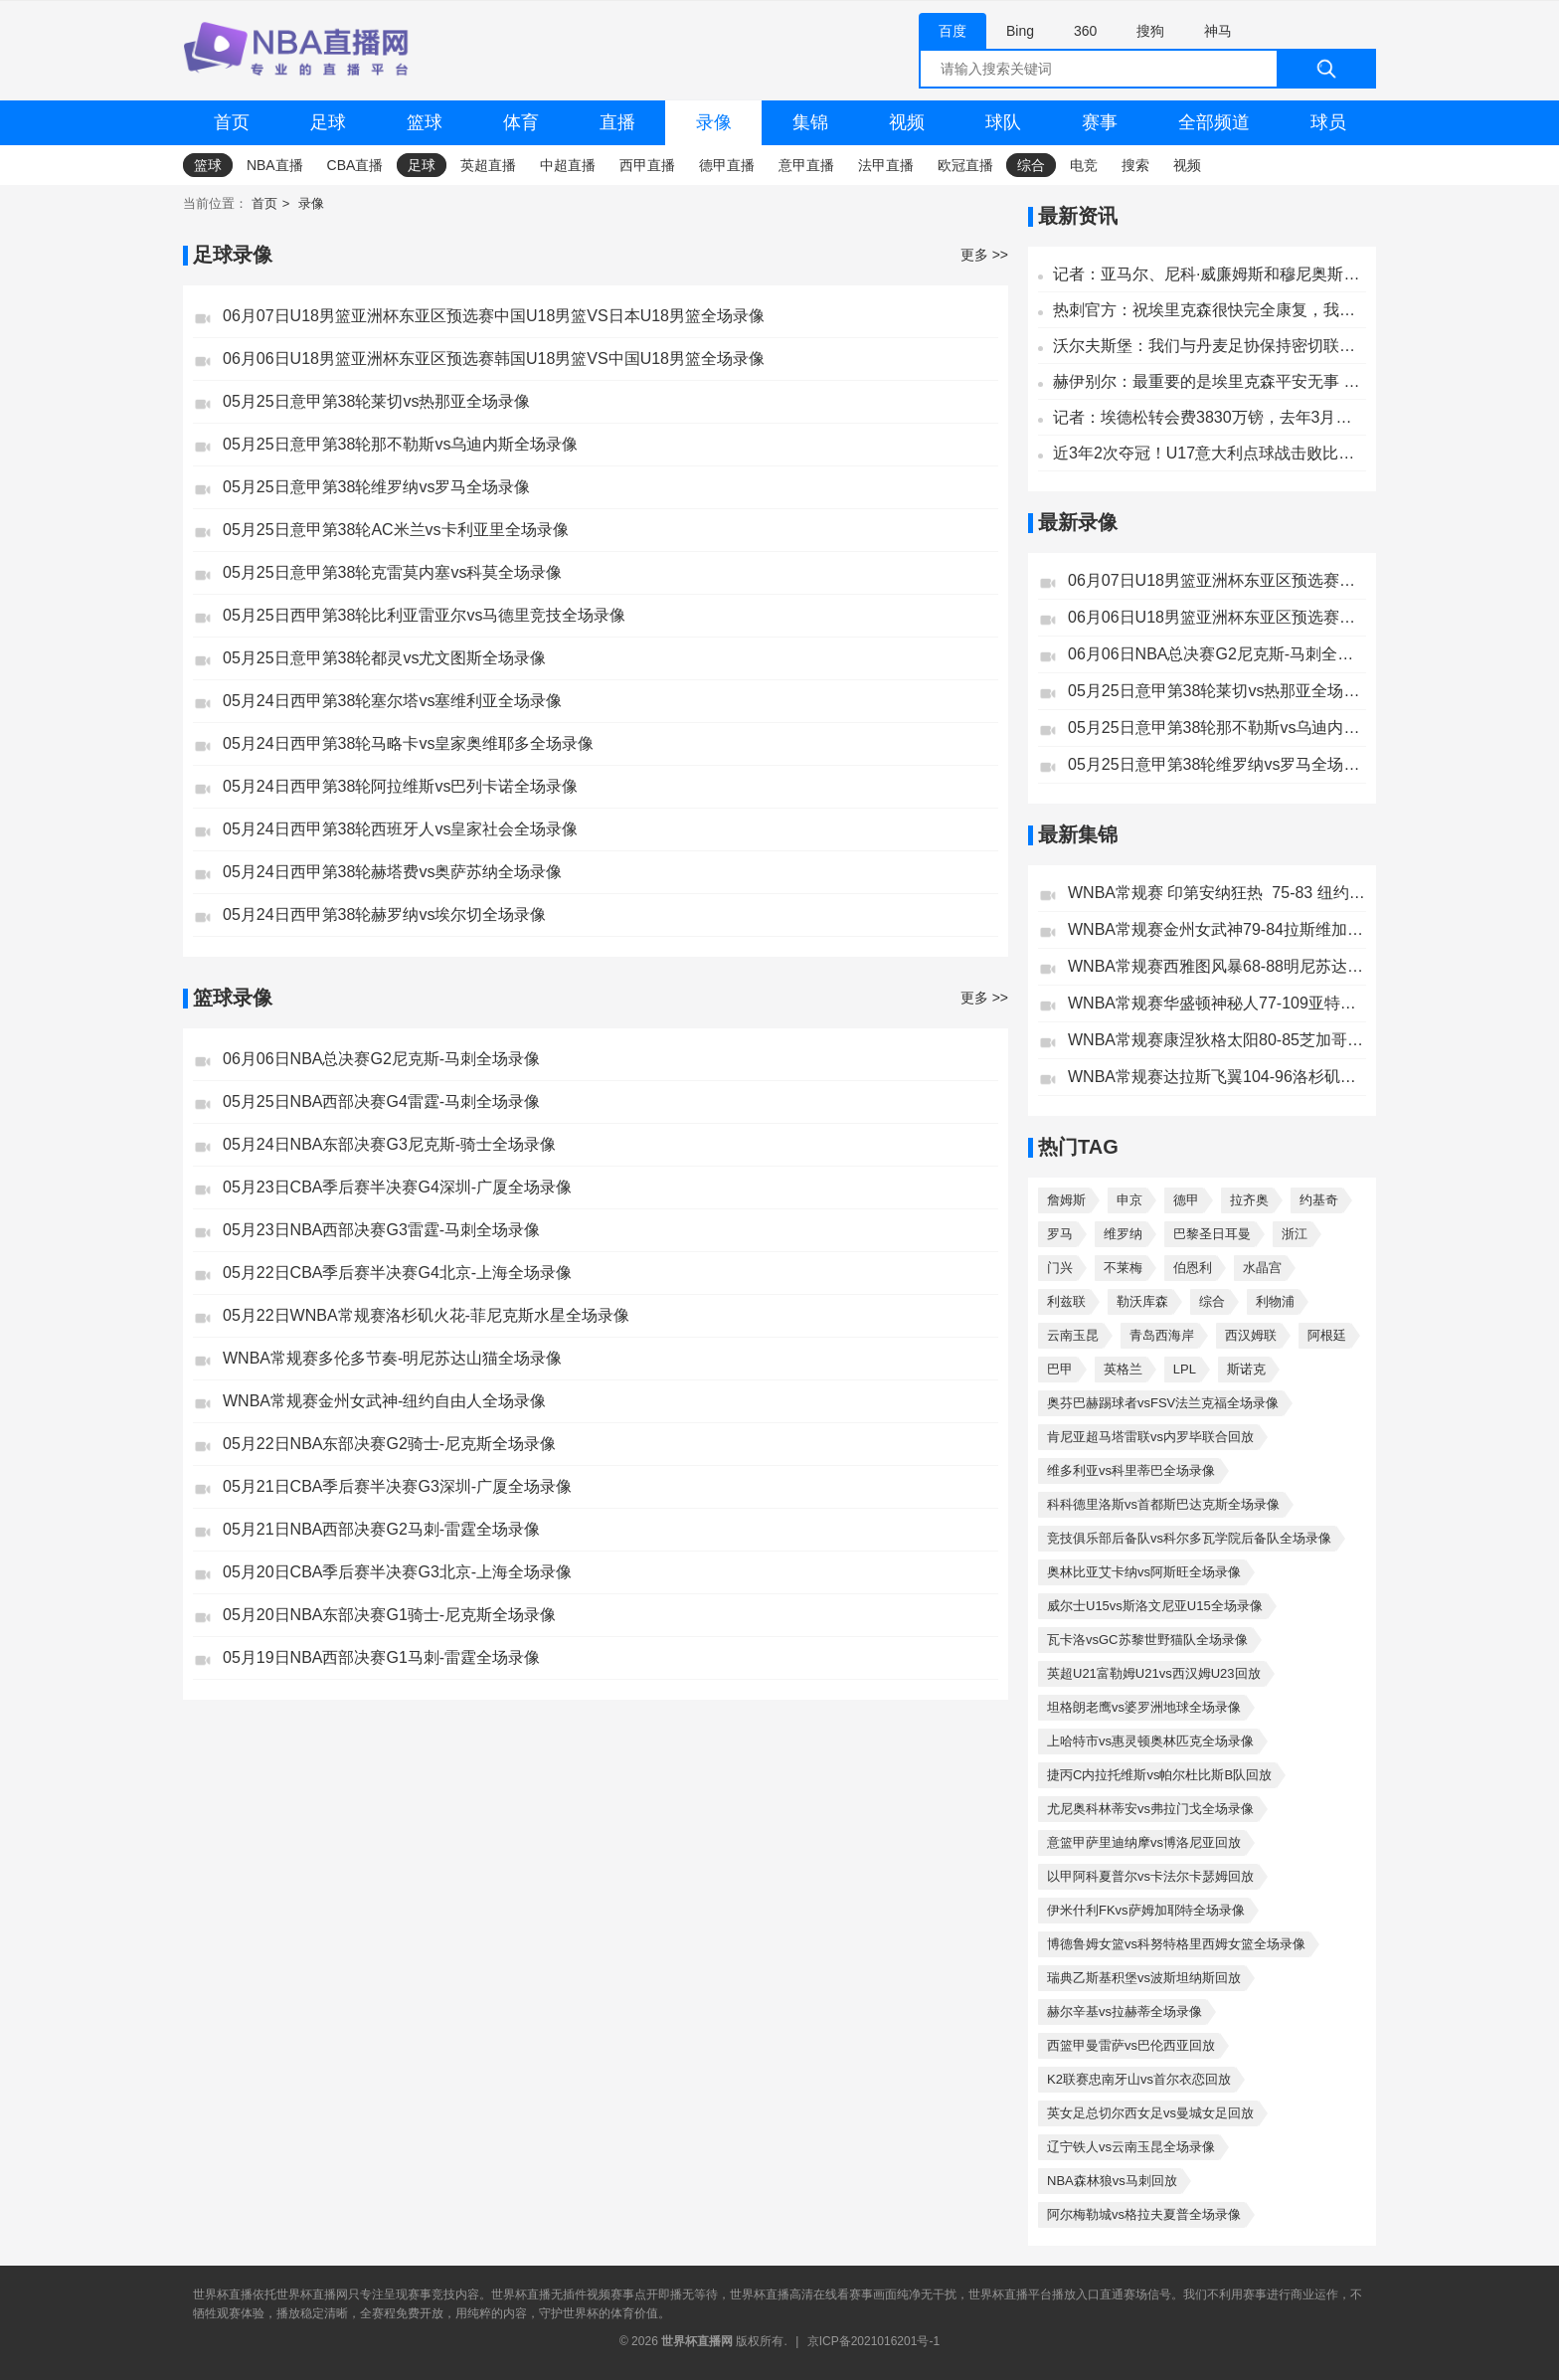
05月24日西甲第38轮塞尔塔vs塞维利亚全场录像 (392, 700)
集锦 (810, 122)
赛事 (1100, 122)
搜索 (1135, 165)
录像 (714, 122)
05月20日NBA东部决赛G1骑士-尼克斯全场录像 (389, 1614)
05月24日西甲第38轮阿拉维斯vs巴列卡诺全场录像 (400, 786)
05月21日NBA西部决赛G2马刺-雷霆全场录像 (381, 1529)
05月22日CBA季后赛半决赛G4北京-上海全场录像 (397, 1272)
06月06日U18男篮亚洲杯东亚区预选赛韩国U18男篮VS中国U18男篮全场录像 (494, 358)
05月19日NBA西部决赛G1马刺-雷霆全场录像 (381, 1657)
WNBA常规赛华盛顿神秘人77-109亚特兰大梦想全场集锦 (1217, 1003)
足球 (328, 122)
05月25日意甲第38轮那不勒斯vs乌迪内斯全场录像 (400, 444)
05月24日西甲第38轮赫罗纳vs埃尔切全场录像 (384, 914)
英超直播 (488, 165)
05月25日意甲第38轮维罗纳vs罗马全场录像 (376, 486)
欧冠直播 (965, 165)
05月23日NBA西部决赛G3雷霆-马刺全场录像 (381, 1229)
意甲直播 (806, 165)
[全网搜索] (1147, 69)
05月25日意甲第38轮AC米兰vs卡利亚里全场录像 (396, 529)
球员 (1328, 122)
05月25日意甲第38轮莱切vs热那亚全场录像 (376, 401)
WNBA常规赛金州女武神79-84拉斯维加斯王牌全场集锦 (1217, 929)
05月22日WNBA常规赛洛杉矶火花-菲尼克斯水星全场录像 (426, 1315)
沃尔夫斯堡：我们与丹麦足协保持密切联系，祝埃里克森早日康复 (1209, 345)
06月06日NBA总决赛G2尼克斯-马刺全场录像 (381, 1058)
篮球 (424, 122)
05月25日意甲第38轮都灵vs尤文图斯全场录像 (384, 657)
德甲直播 (727, 165)
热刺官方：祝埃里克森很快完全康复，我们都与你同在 (1209, 309)
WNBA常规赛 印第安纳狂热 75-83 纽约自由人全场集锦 (1217, 892)
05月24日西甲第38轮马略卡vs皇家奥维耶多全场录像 (408, 743)
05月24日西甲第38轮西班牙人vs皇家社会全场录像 (400, 829)
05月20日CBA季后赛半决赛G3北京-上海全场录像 (397, 1571)
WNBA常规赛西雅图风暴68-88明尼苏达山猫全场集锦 (1217, 966)
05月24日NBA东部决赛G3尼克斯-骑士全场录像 (389, 1144)
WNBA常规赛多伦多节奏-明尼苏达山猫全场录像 (392, 1358)
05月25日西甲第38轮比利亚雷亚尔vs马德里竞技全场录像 (424, 615)
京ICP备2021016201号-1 (873, 2341)
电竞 (1084, 165)
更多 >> (984, 255)
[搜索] (1326, 69)
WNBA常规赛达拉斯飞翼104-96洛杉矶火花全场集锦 (1217, 1076)
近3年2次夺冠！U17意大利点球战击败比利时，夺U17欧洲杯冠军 (1209, 453)
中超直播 (568, 165)
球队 (1003, 122)
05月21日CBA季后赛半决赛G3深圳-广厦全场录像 (397, 1486)
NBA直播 (275, 165)
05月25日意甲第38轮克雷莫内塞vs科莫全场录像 (392, 572)
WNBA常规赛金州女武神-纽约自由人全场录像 (384, 1400)
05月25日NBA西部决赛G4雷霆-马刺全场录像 (381, 1101)
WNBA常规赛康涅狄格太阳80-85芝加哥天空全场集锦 (1217, 1039)
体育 (521, 122)
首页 (232, 122)
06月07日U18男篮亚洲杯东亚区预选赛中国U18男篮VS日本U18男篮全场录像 (494, 315)
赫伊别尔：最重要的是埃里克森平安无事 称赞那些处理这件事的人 (1209, 381)
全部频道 (1214, 122)
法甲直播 (886, 165)
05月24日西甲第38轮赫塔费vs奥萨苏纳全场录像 (392, 871)
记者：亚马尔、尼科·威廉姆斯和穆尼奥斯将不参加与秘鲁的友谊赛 (1209, 274)
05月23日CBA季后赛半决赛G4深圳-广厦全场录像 (397, 1187)
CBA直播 (355, 165)
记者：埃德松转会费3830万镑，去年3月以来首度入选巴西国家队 (1209, 417)
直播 (617, 122)
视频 (907, 122)
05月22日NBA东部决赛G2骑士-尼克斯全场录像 (389, 1443)
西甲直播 (647, 165)
